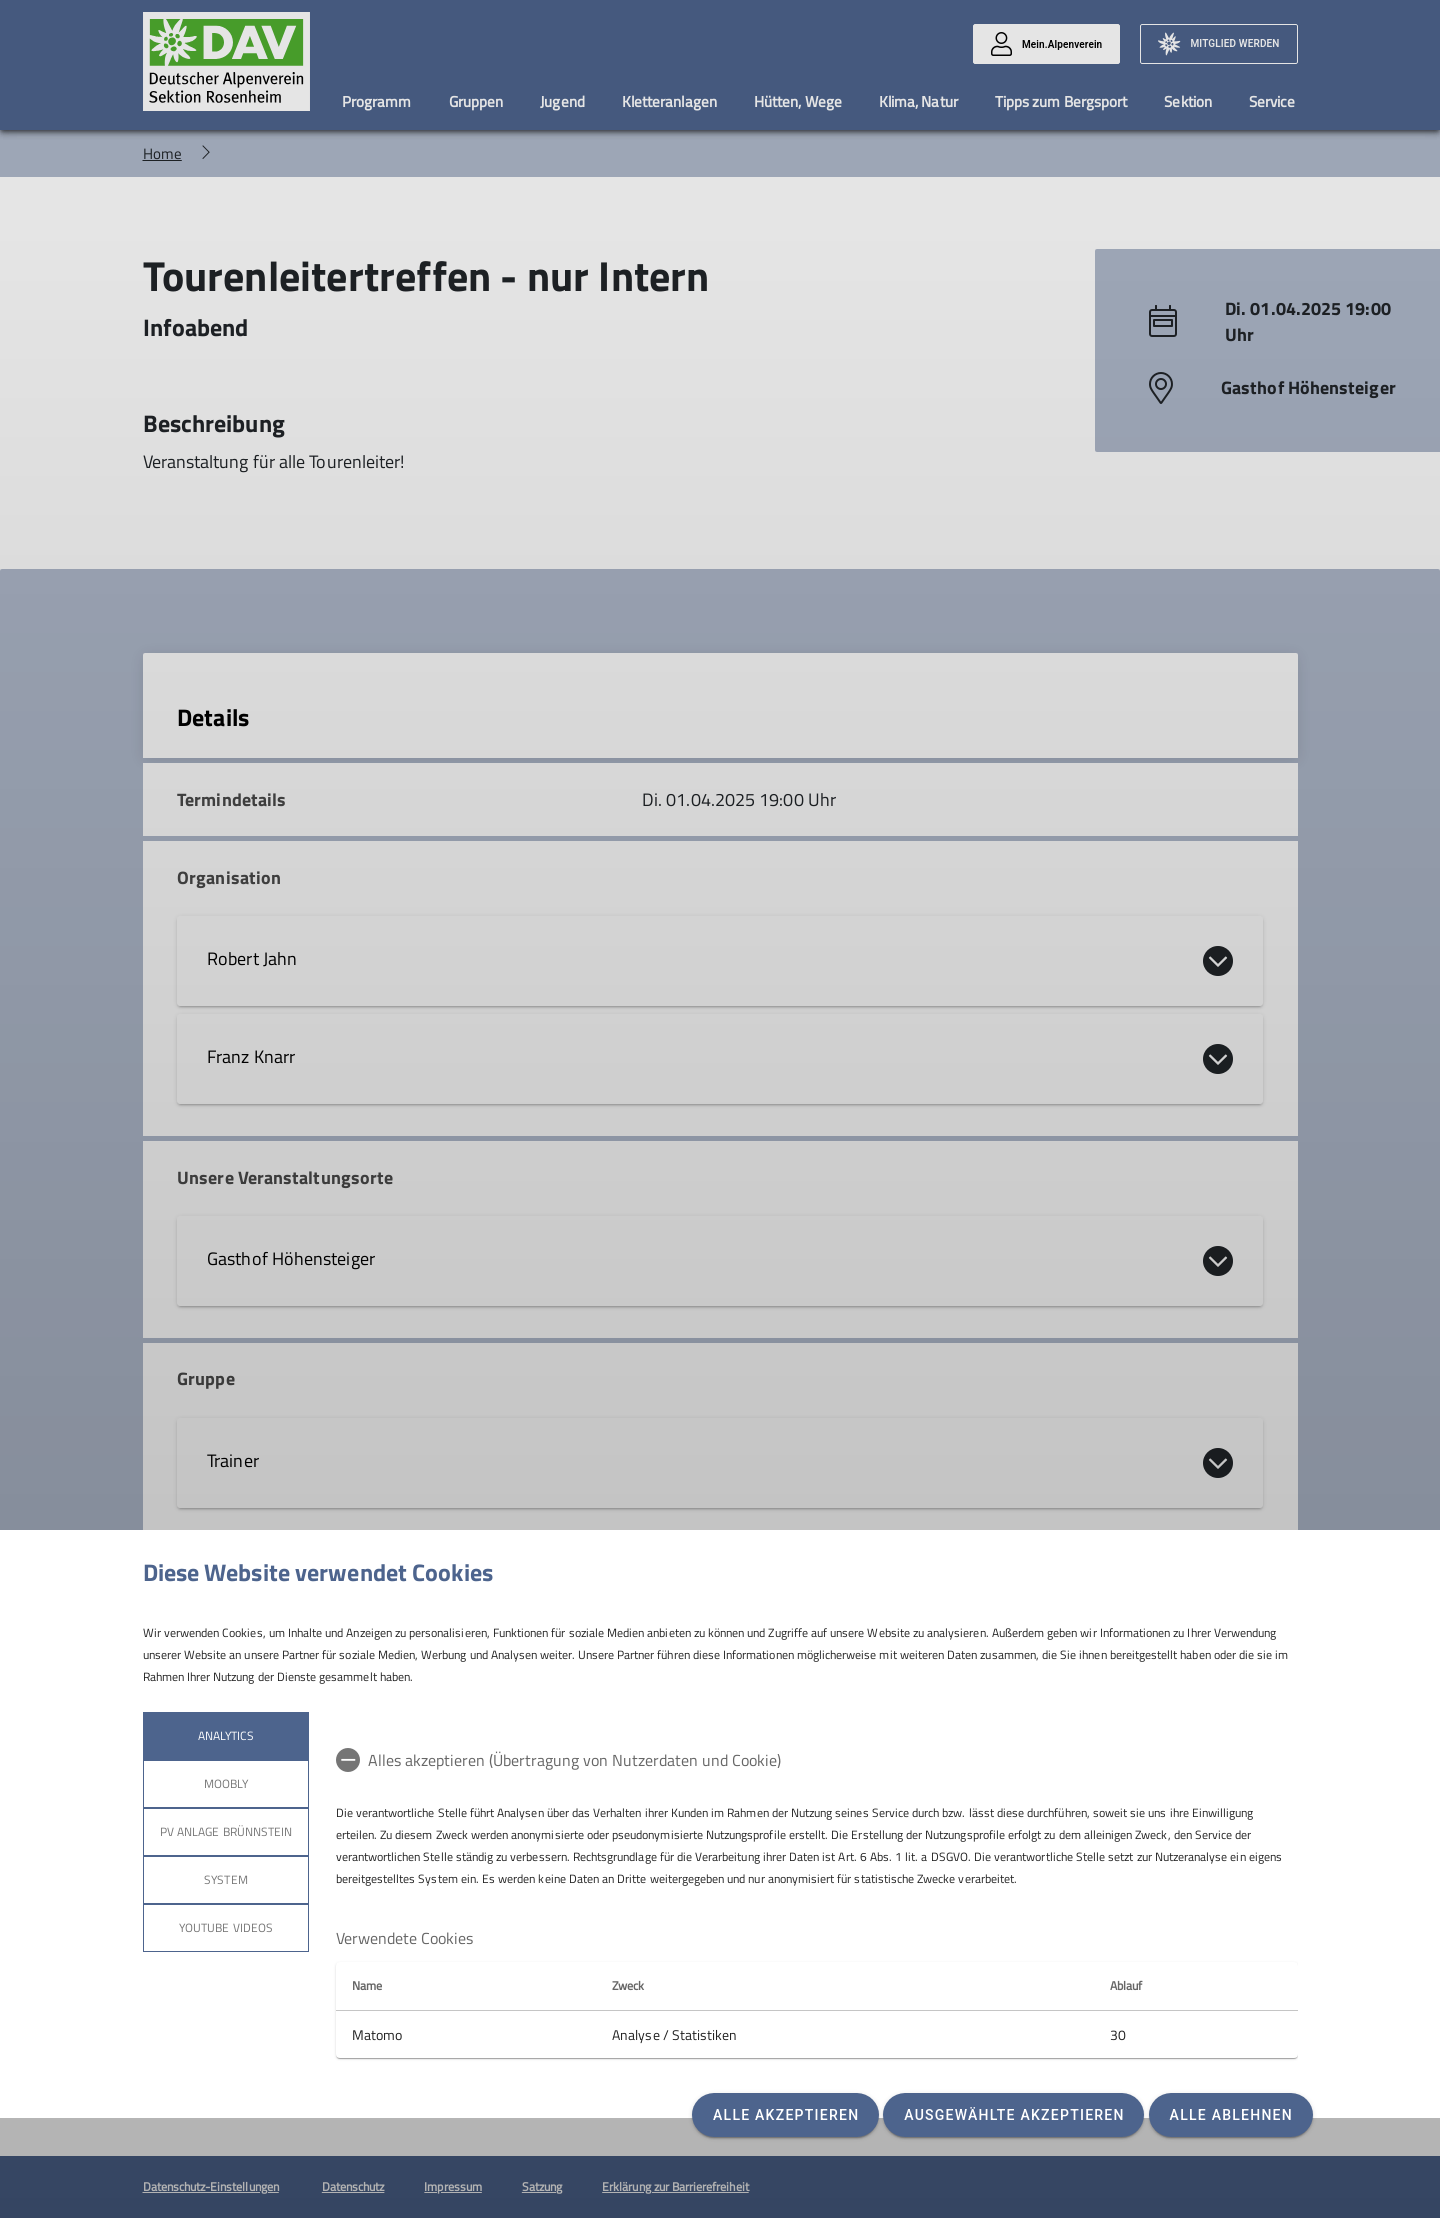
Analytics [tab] (225, 1735)
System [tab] (225, 1879)
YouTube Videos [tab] (226, 1927)
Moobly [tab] (225, 1783)
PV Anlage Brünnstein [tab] (226, 1831)
